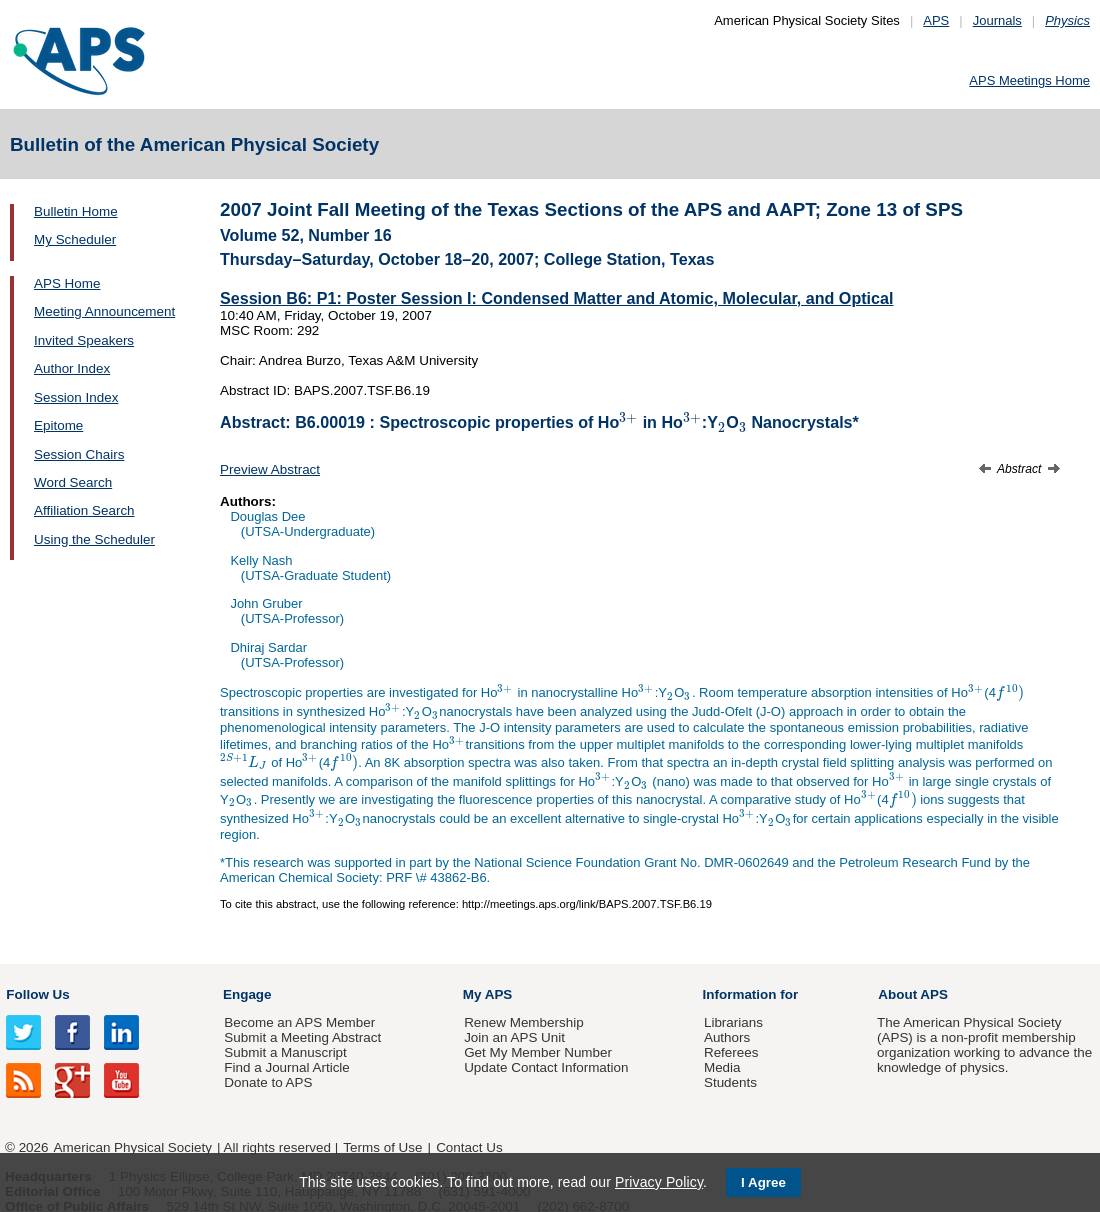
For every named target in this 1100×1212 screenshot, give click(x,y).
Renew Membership (524, 1022)
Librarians (733, 1022)
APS (936, 20)
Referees (731, 1052)
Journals (997, 20)
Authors (727, 1037)
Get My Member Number (538, 1052)
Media (722, 1067)
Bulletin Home (76, 211)
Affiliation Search (84, 510)
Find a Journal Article (286, 1067)
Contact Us (469, 1147)
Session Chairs (79, 454)
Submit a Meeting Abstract (302, 1037)
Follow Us (37, 994)
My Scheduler (75, 239)
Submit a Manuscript (285, 1052)
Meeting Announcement (104, 311)
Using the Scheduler (94, 539)
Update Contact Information (546, 1067)
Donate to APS (268, 1082)
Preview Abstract (270, 469)
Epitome (58, 425)
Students (730, 1082)
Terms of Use (382, 1147)
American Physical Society (133, 1147)
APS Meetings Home (1029, 80)
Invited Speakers (84, 340)
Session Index (76, 397)
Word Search (73, 482)
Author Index (72, 368)
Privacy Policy (659, 1182)
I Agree (763, 1182)
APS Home (67, 283)
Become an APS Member (299, 1022)
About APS (913, 994)
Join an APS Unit (514, 1037)
